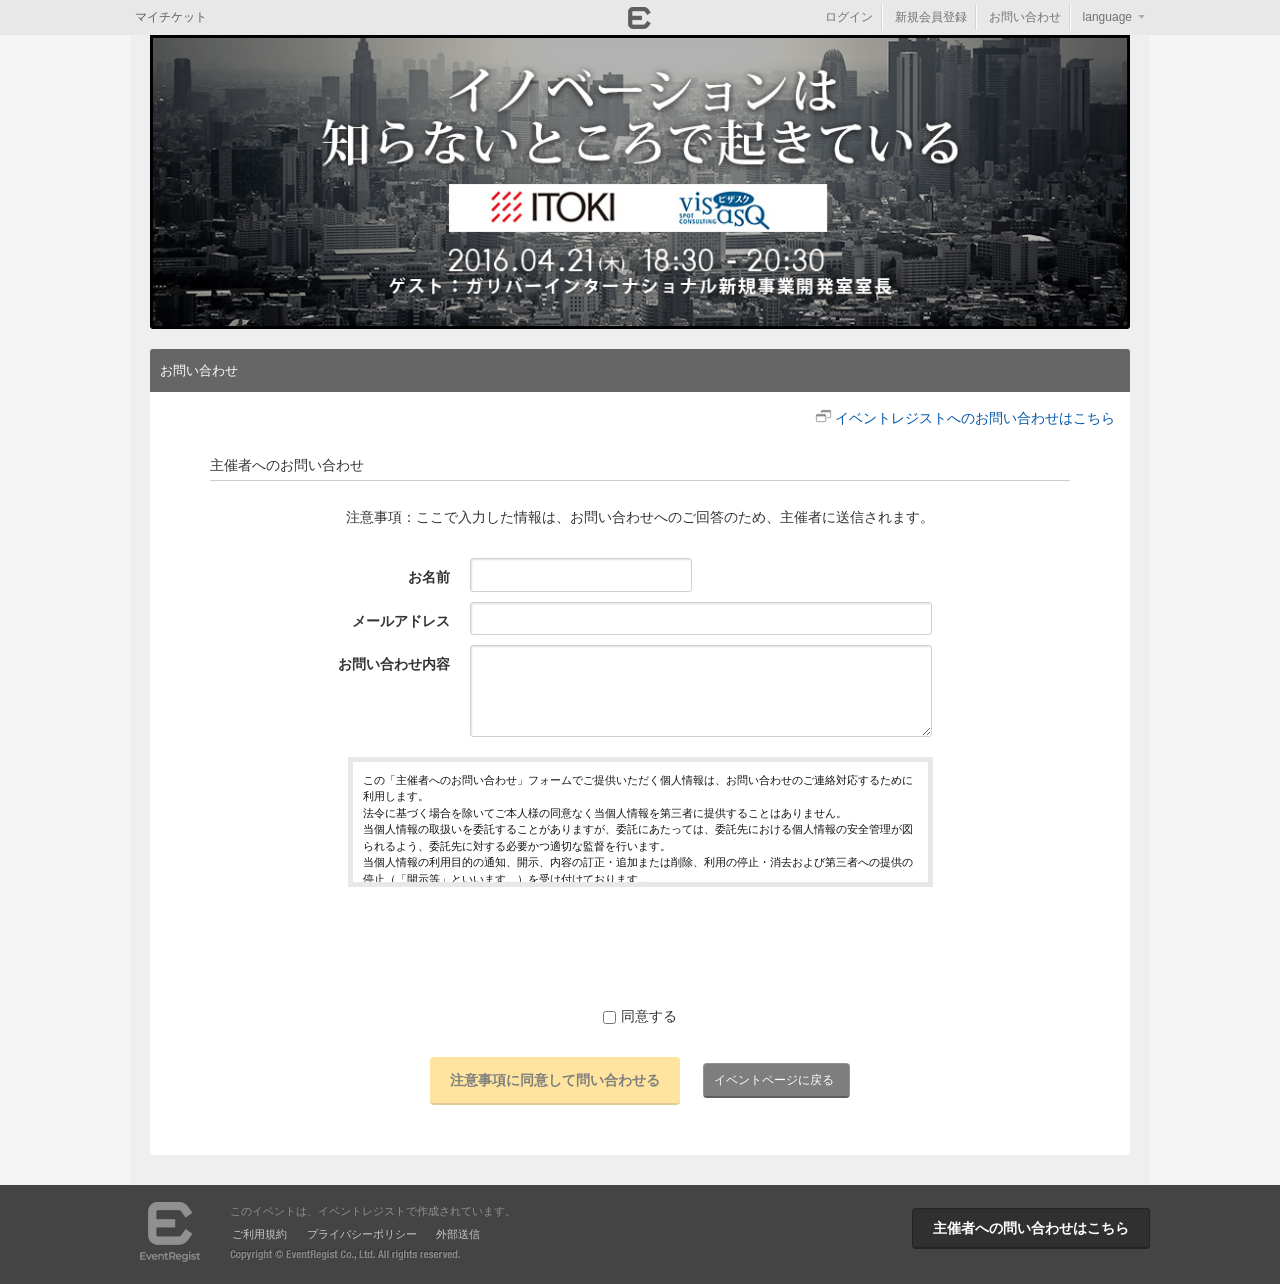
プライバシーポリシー (362, 1234)
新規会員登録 (931, 17)
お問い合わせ (1025, 17)
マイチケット (171, 17)
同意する (640, 1016)
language (1107, 17)
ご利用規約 (259, 1234)
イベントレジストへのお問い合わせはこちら (975, 418)
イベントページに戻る (774, 1080)
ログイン (849, 17)
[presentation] (640, 946)
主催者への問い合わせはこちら (1031, 1228)
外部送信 (458, 1234)
